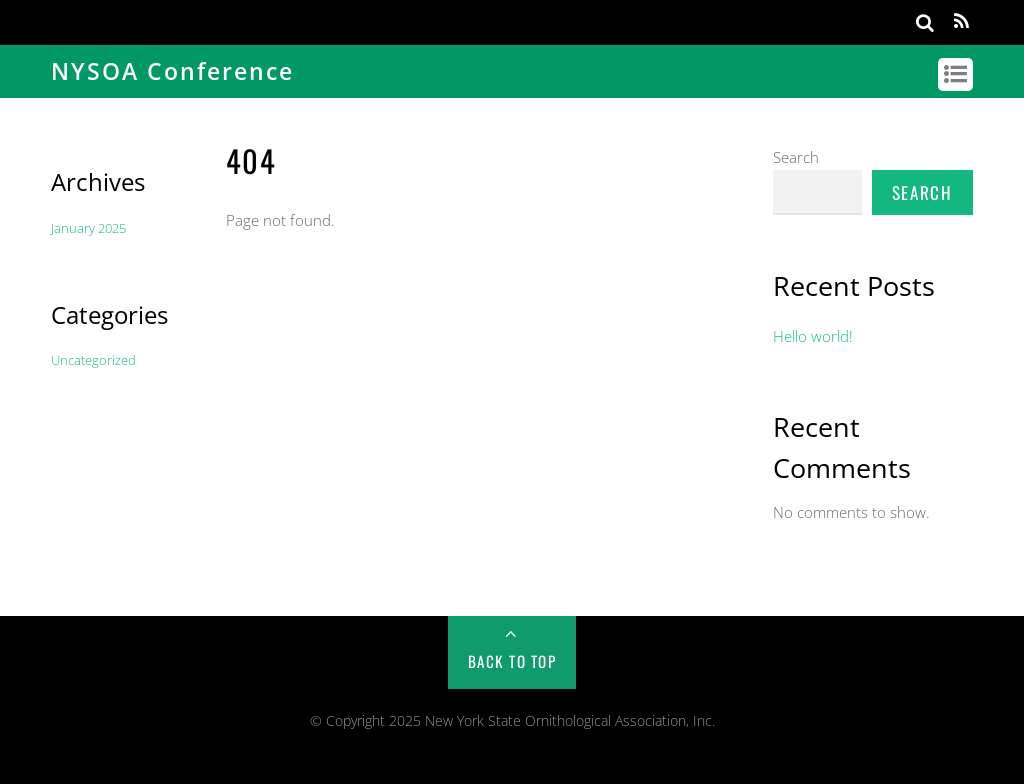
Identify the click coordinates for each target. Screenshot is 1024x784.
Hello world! (813, 336)
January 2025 (88, 228)
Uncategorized (93, 360)
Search (796, 157)
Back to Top (512, 661)
